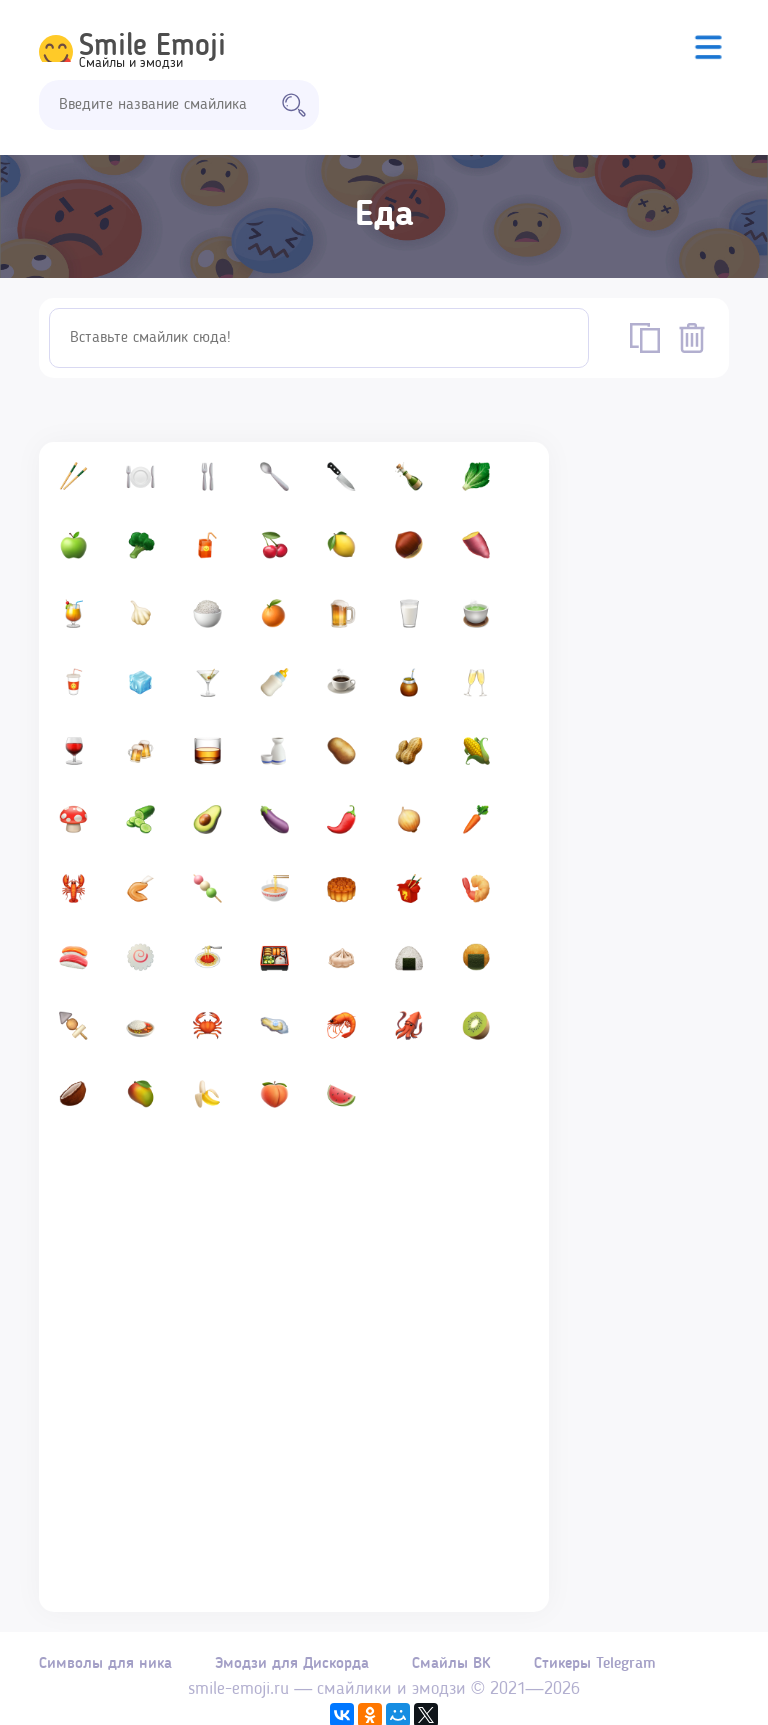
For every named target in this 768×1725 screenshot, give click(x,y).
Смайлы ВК (467, 1672)
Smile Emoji (152, 47)
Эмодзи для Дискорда (300, 1672)
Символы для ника (105, 1672)
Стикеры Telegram (619, 1672)
